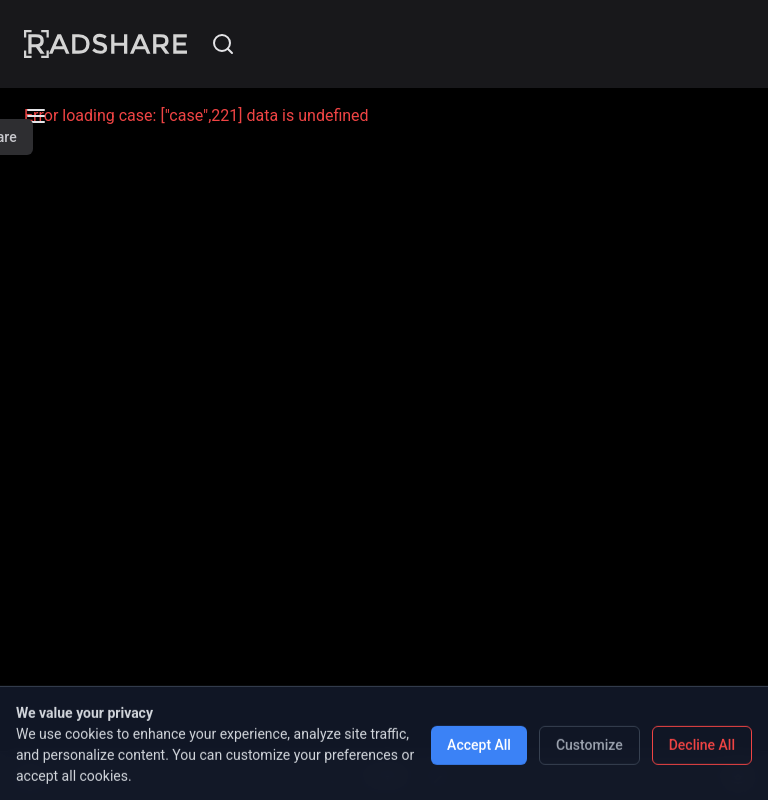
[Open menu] (30, 776)
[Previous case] (330, 776)
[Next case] (438, 776)
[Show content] (738, 776)
